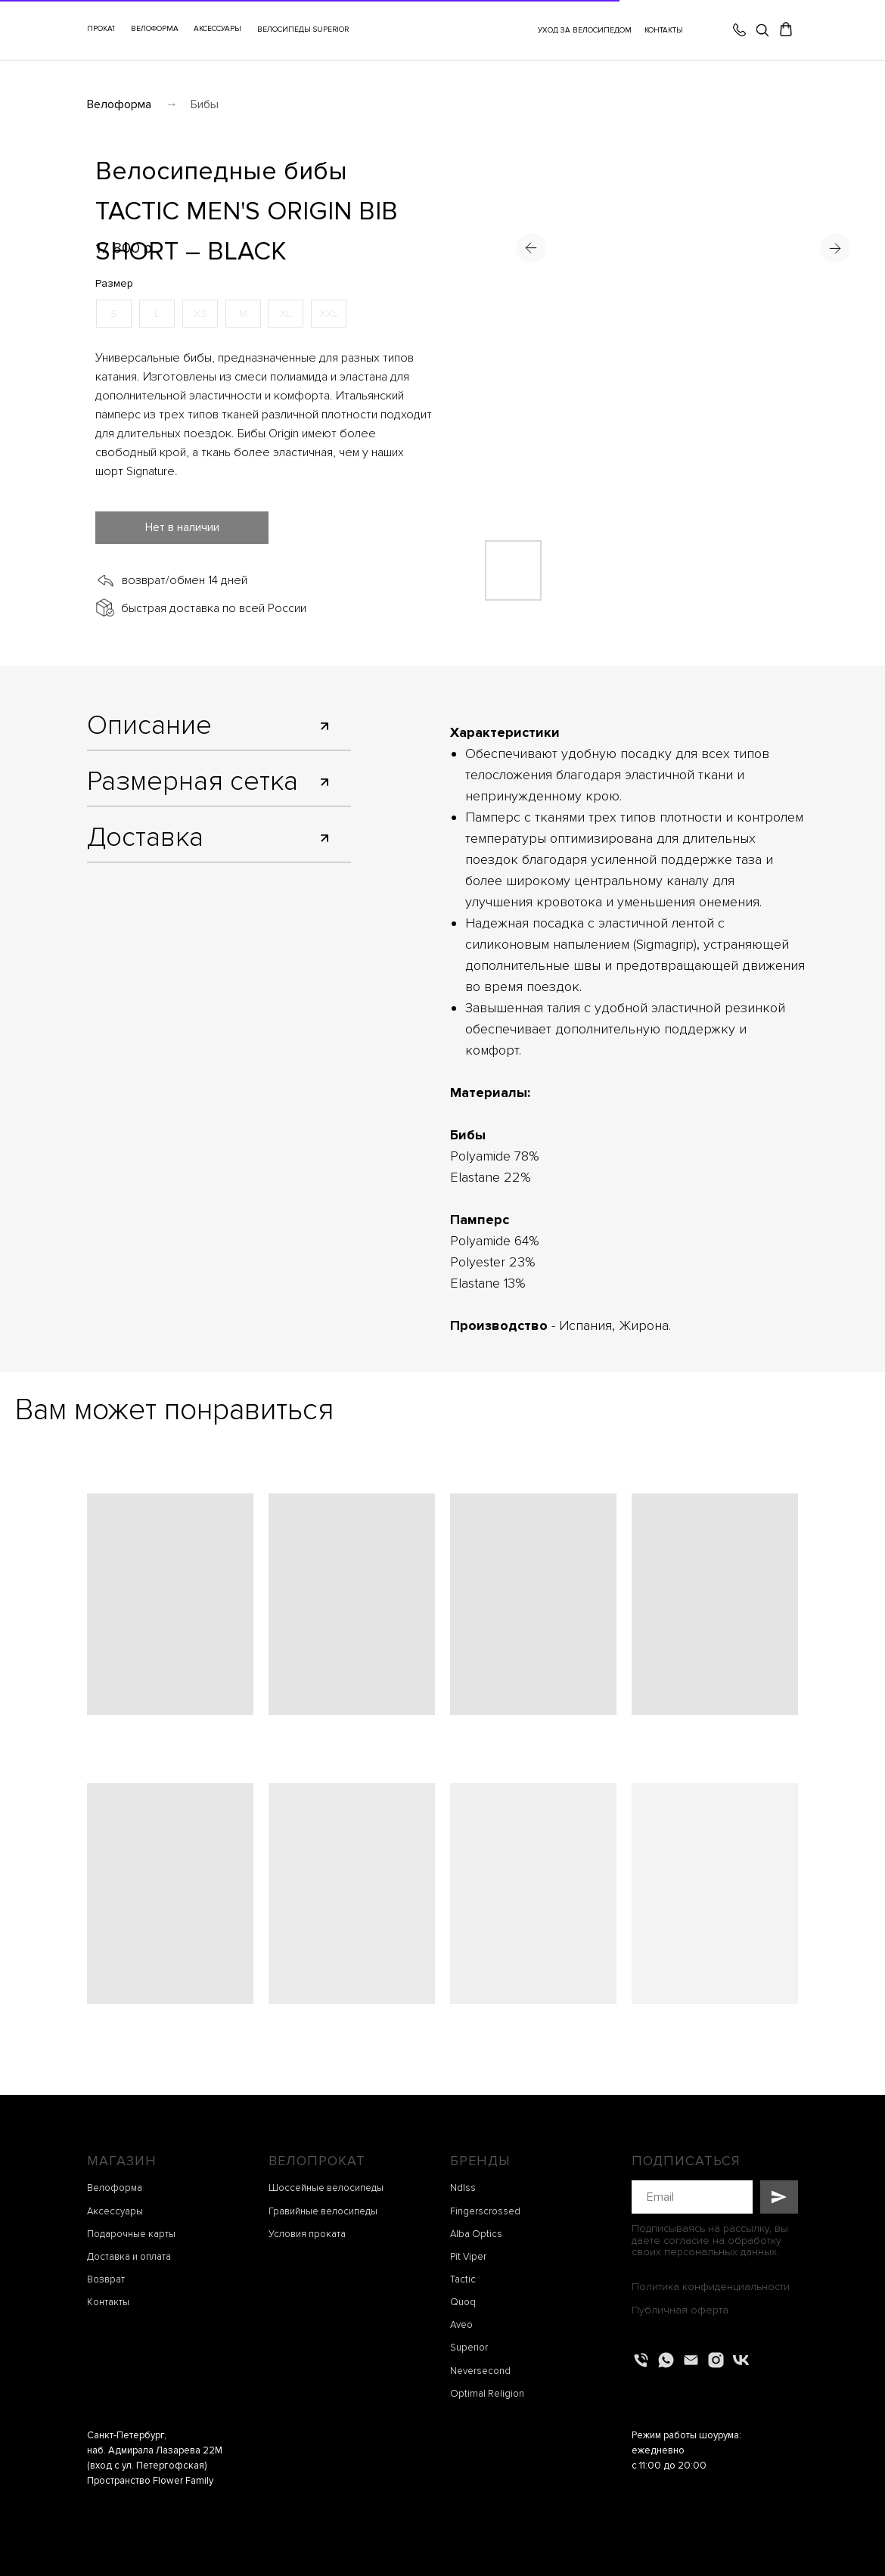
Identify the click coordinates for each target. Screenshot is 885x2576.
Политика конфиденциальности (711, 2286)
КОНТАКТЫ (663, 30)
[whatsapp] (666, 2360)
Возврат (106, 2279)
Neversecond (480, 2371)
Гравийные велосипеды (323, 2211)
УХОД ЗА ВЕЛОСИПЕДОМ (585, 30)
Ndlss (463, 2188)
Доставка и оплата (129, 2257)
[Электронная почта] (691, 2360)
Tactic (463, 2279)
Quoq (463, 2302)
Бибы (205, 104)
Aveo (461, 2325)
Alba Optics (476, 2234)
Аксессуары (115, 2211)
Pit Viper (468, 2257)
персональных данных (720, 2251)
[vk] (740, 2360)
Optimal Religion (487, 2394)
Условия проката (307, 2234)
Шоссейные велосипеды (326, 2188)
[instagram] (715, 2360)
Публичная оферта (680, 2310)
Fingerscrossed (485, 2211)
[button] (217, 29)
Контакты (108, 2302)
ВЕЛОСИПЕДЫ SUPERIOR (303, 29)
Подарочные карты (131, 2234)
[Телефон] (641, 2360)
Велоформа (119, 104)
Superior (469, 2347)
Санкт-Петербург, (126, 2435)
